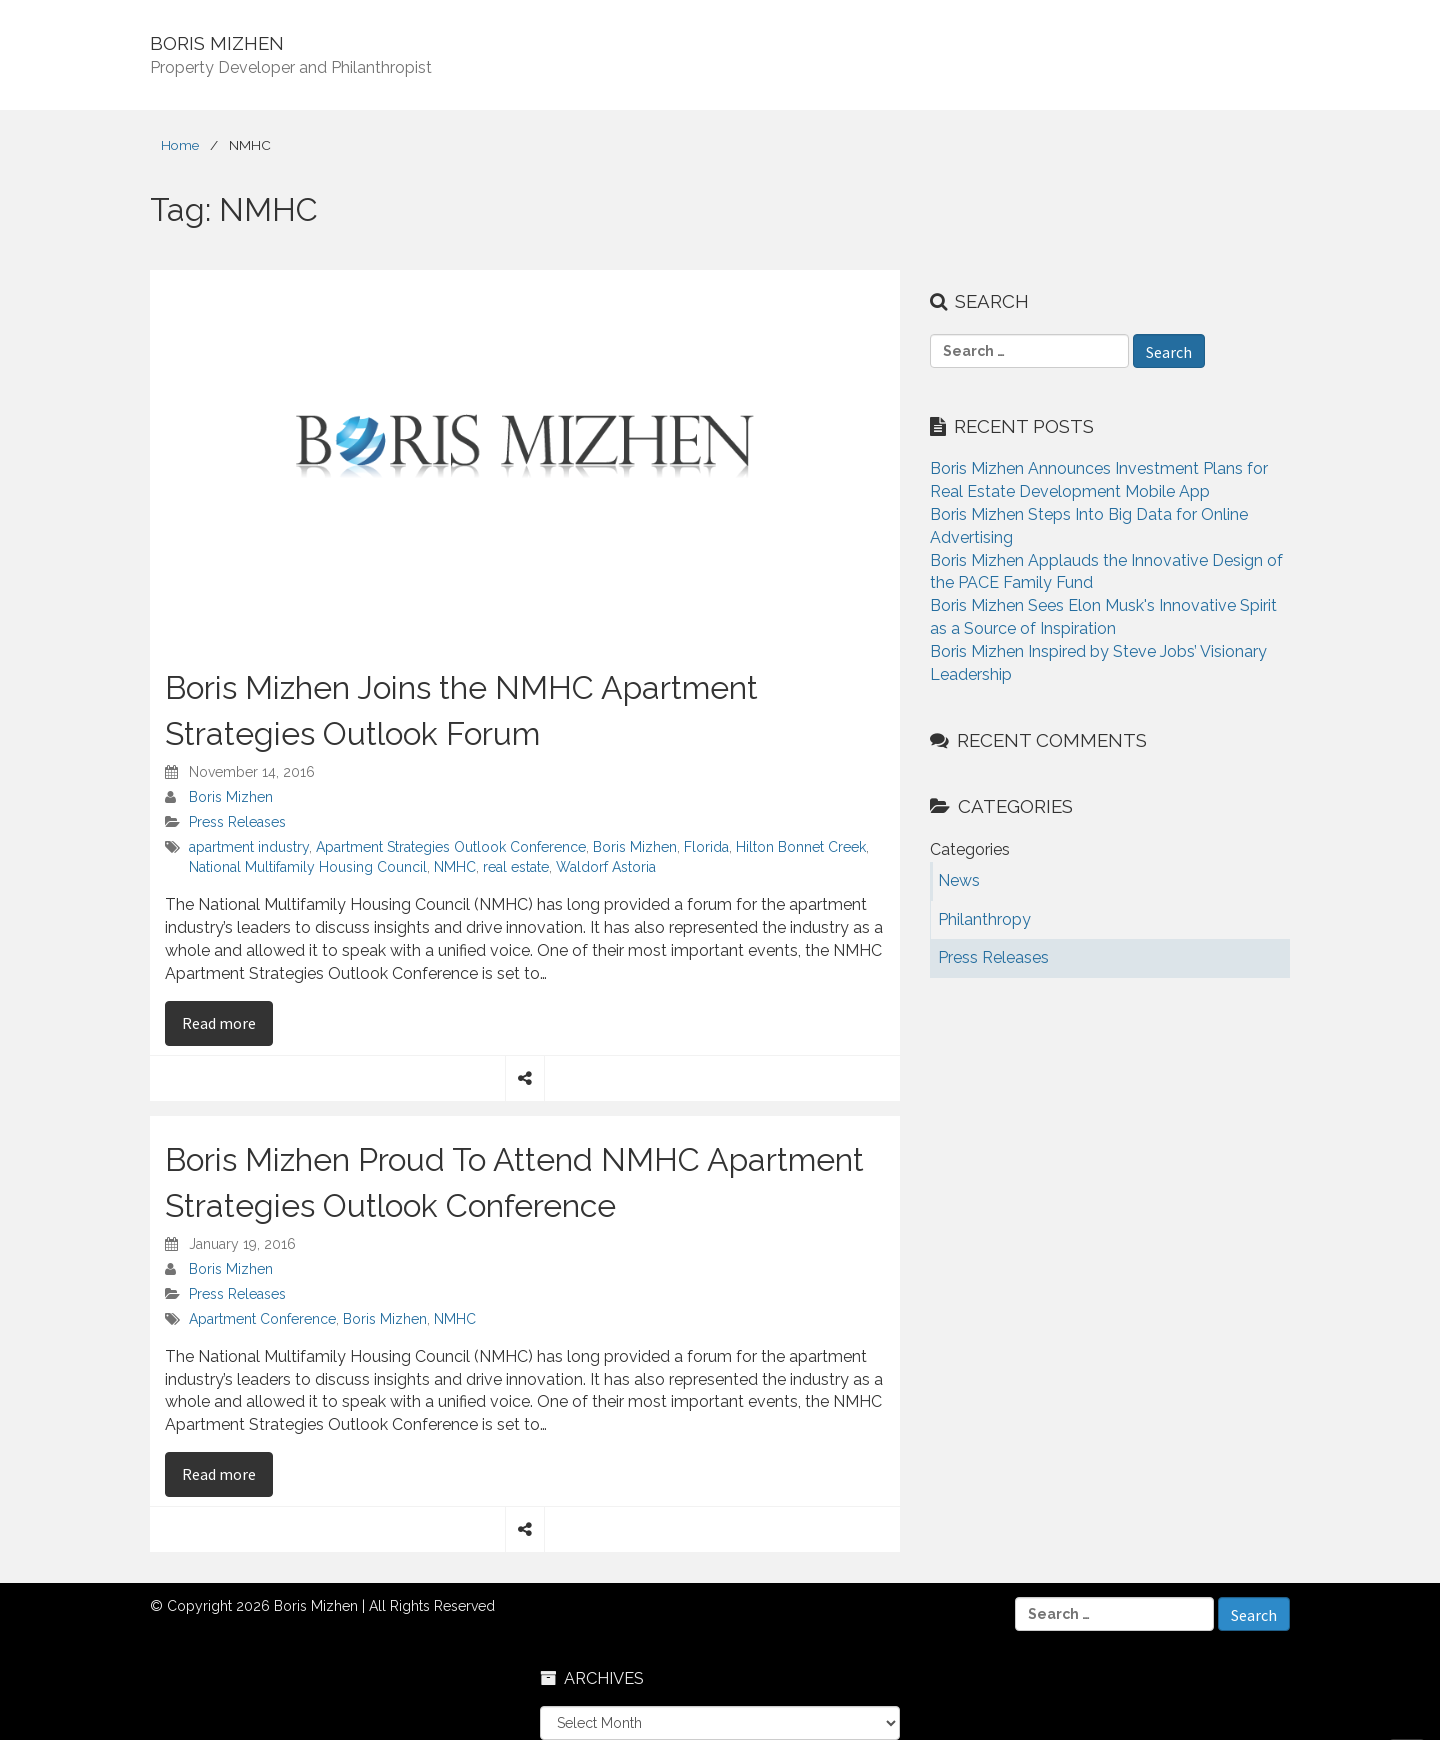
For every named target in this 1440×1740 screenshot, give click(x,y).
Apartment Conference (262, 1319)
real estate (516, 867)
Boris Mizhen (231, 797)
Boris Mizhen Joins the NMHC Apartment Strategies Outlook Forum (461, 710)
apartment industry (249, 847)
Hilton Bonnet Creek (801, 847)
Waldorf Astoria (606, 867)
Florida (706, 847)
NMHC (455, 867)
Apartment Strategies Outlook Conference (451, 847)
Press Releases (237, 822)
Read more (227, 1022)
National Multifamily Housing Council (308, 867)
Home (180, 145)
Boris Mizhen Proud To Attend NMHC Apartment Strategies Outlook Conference (514, 1182)
